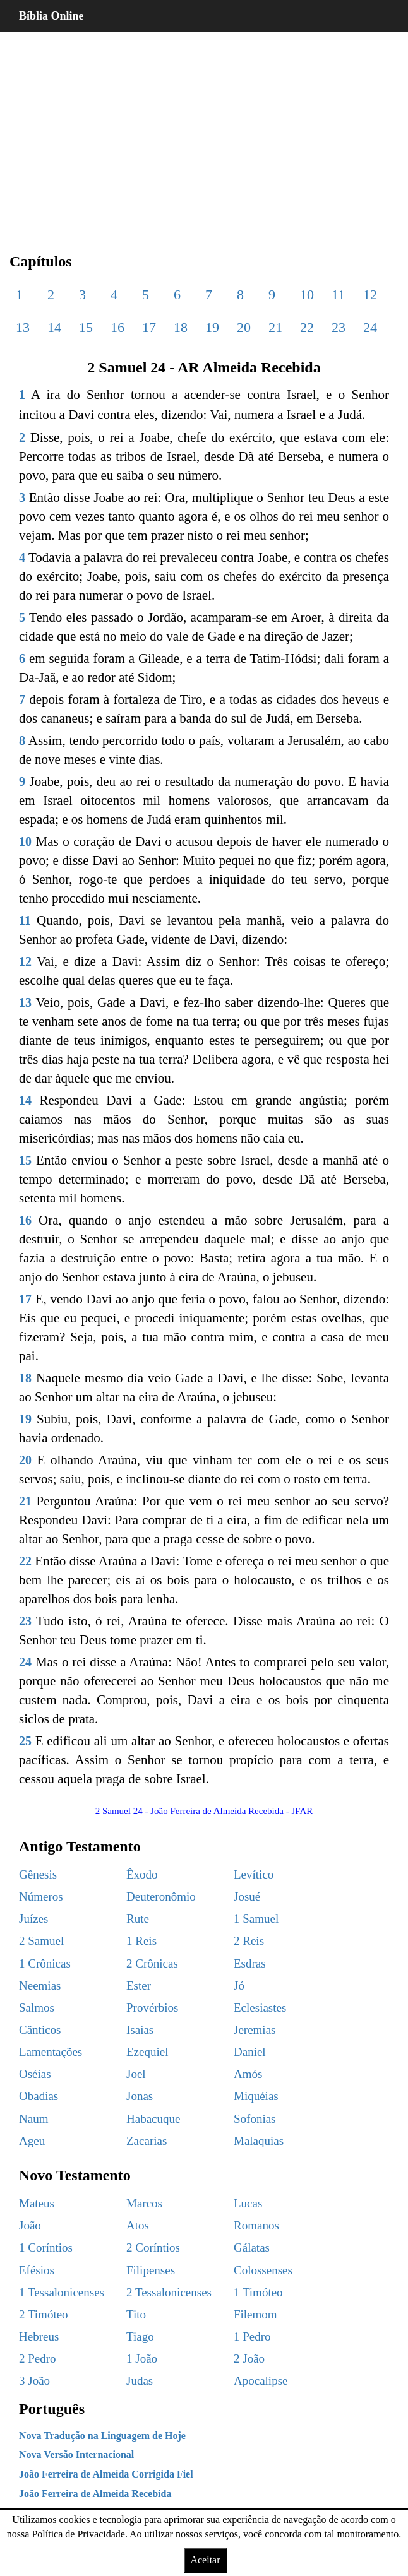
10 (307, 294)
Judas (139, 2380)
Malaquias (259, 2140)
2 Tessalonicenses (169, 2292)
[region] (204, 133)
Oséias (35, 2073)
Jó (239, 1985)
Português (52, 2409)
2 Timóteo (43, 2314)
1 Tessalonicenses (61, 2292)
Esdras (250, 1963)
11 (338, 294)
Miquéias (256, 2096)
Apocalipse (260, 2380)
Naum (33, 2118)
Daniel (250, 2051)
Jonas (139, 2096)
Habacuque (153, 2118)
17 (149, 327)
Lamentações (50, 2051)
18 (181, 327)
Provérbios (152, 2007)
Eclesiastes (260, 2007)
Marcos (144, 2203)
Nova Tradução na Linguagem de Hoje (102, 2435)
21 (275, 327)
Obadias (38, 2096)
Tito (136, 2314)
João (30, 2225)
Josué (247, 1896)
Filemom (255, 2314)
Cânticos (40, 2029)
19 (212, 327)
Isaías (139, 2029)
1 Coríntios (46, 2247)
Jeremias (254, 2029)
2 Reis (249, 1940)
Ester (138, 1985)
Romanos (256, 2225)
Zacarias (146, 2140)
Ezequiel (147, 2051)
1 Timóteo (258, 2292)
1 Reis (141, 1940)
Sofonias (255, 2118)
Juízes (33, 1918)
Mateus (36, 2203)
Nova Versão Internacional (76, 2454)
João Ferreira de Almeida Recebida (95, 2493)
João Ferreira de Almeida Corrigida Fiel (106, 2474)
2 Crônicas (152, 1963)
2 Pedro (37, 2358)
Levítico (253, 1874)
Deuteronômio (161, 1896)
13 (23, 327)
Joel (136, 2073)
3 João (34, 2380)
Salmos (36, 2007)
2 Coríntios (153, 2247)
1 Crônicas (45, 1963)
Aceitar (205, 2560)
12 (370, 294)
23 (338, 327)
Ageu (32, 2140)
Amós (248, 2073)
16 (117, 327)
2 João (249, 2358)
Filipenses (150, 2270)
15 (86, 327)
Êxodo (142, 1874)
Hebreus (39, 2336)
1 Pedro (252, 2336)
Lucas (248, 2203)
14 (54, 327)
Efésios (36, 2270)
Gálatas (252, 2247)
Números (41, 1896)
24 (370, 327)
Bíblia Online (51, 15)
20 (244, 327)
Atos (137, 2225)
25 (25, 1741)
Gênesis (38, 1874)
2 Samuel (41, 1940)
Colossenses (263, 2270)
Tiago (140, 2336)
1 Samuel (256, 1918)
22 (307, 327)
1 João (141, 2358)
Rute (137, 1918)
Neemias (40, 1985)
